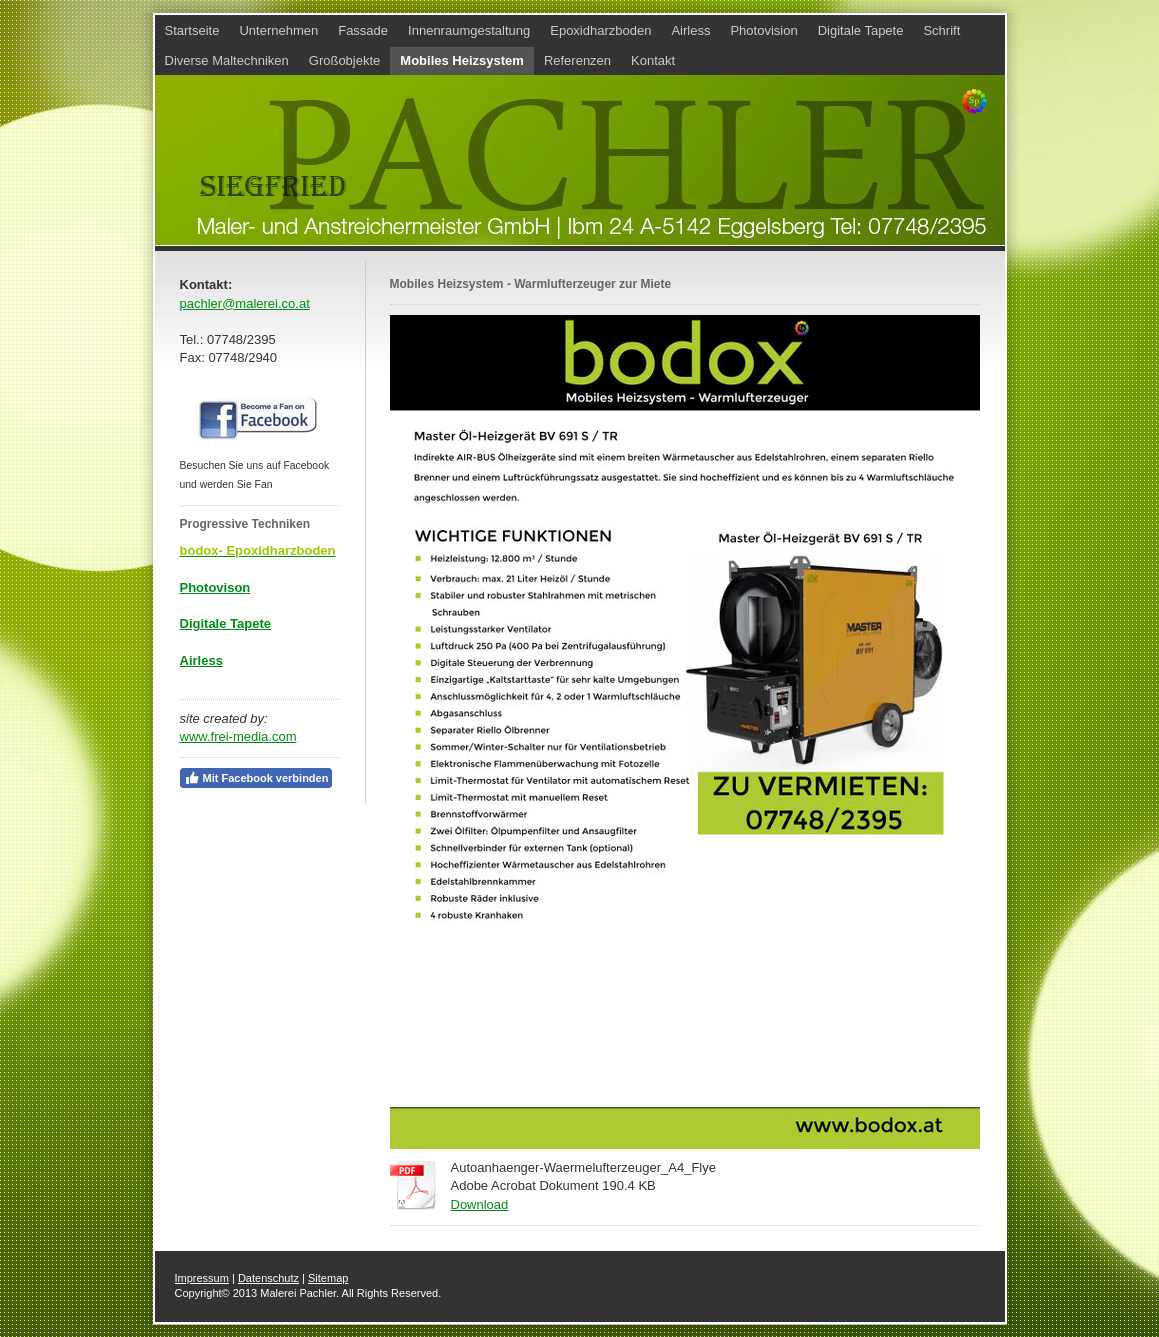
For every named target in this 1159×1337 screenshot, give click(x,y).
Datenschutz (268, 1278)
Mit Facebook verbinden (256, 778)
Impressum (202, 1278)
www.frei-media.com (238, 736)
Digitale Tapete (226, 623)
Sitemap (328, 1278)
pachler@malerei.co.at (245, 303)
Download (480, 1204)
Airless (201, 660)
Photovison (215, 587)
